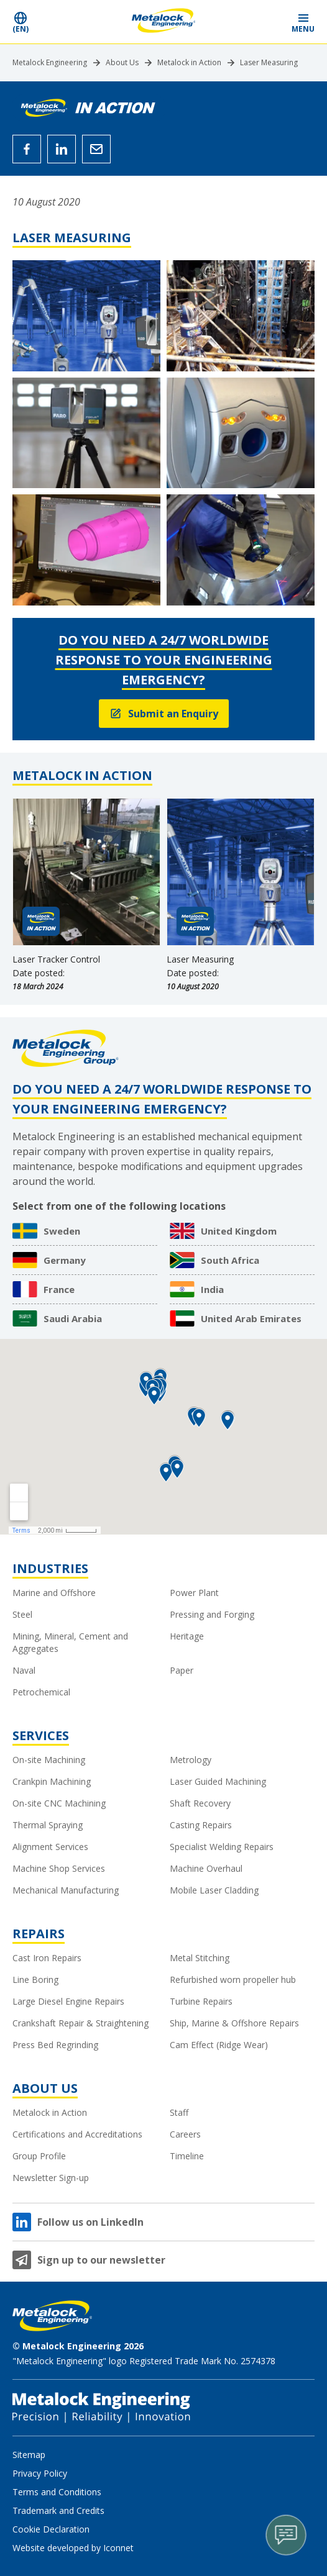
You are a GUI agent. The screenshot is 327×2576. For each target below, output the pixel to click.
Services (40, 1735)
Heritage (187, 1636)
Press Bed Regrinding (55, 2045)
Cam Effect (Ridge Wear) (219, 2045)
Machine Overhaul (206, 1868)
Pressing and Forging (212, 1614)
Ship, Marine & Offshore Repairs (234, 2023)
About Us (122, 62)
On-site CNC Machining (59, 1803)
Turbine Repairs (201, 2001)
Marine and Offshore (54, 1593)
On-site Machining (48, 1760)
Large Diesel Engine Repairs (68, 2001)
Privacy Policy (39, 2473)
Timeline (187, 2156)
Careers (185, 2134)
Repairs (38, 1933)
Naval (23, 1670)
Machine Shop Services (58, 1868)
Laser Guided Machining (218, 1781)
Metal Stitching (199, 1958)
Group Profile (39, 2156)
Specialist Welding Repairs (222, 1847)
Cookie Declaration (51, 2529)
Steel (22, 1614)
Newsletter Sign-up (50, 2178)
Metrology (190, 1760)
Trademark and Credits (58, 2510)
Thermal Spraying (47, 1825)
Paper (181, 1670)
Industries (50, 1568)
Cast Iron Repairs (46, 1958)
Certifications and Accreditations (77, 2134)
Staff (179, 2112)
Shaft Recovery (200, 1803)
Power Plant (194, 1593)
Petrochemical (41, 1692)
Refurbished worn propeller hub (233, 1979)
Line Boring (35, 1979)
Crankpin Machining (51, 1781)
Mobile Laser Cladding (214, 1890)
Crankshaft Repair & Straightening (80, 2023)
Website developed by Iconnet (73, 2548)
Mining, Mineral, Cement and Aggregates (70, 1642)
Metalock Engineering (49, 62)
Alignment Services (50, 1847)
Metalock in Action (189, 62)
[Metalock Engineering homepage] (164, 22)
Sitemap (28, 2454)
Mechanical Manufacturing (65, 1890)
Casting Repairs (201, 1825)
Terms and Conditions (56, 2492)
